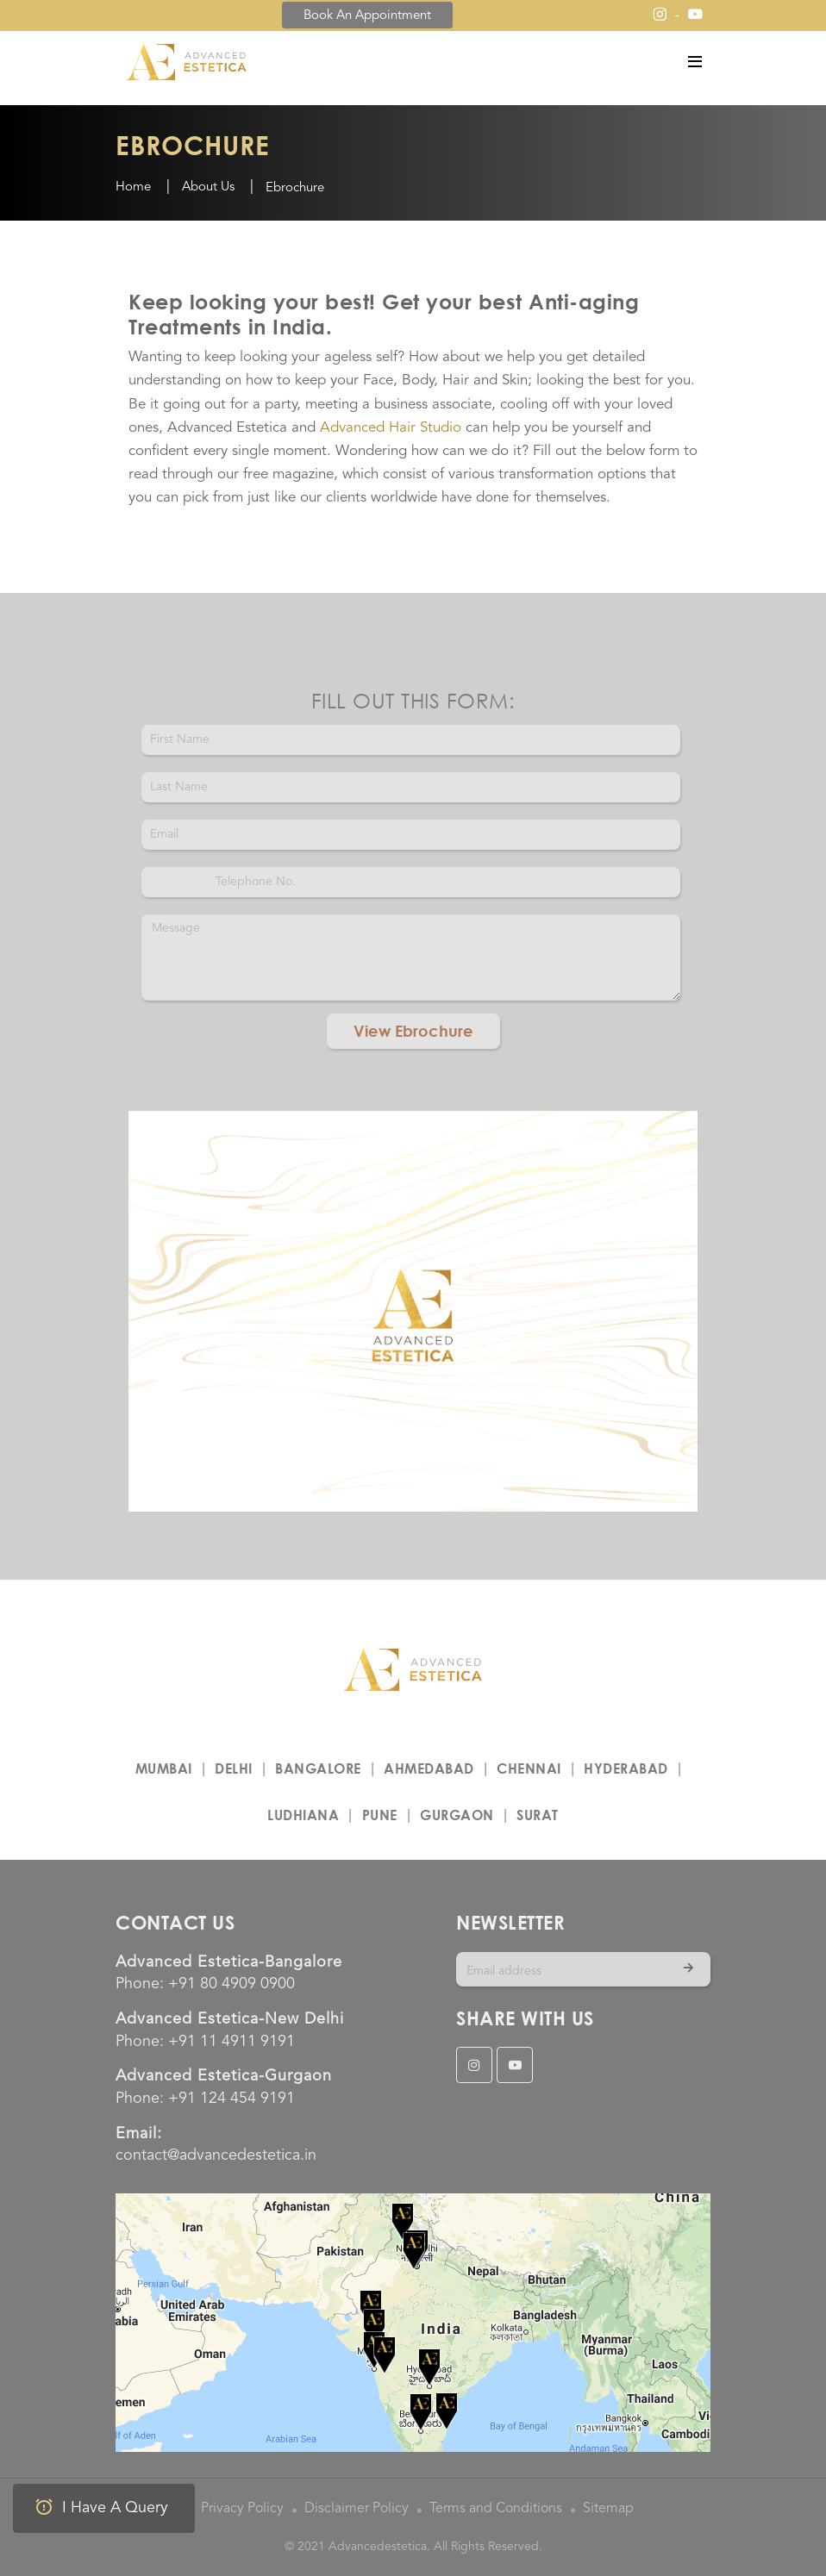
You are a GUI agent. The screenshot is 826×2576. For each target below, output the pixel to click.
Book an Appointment (367, 15)
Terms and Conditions (495, 2509)
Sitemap (608, 2509)
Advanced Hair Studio (390, 428)
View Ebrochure (413, 1030)
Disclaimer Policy (356, 2509)
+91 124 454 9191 (231, 2098)
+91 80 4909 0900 (231, 1984)
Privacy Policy (242, 2509)
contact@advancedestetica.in (216, 2155)
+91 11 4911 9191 (231, 2041)
